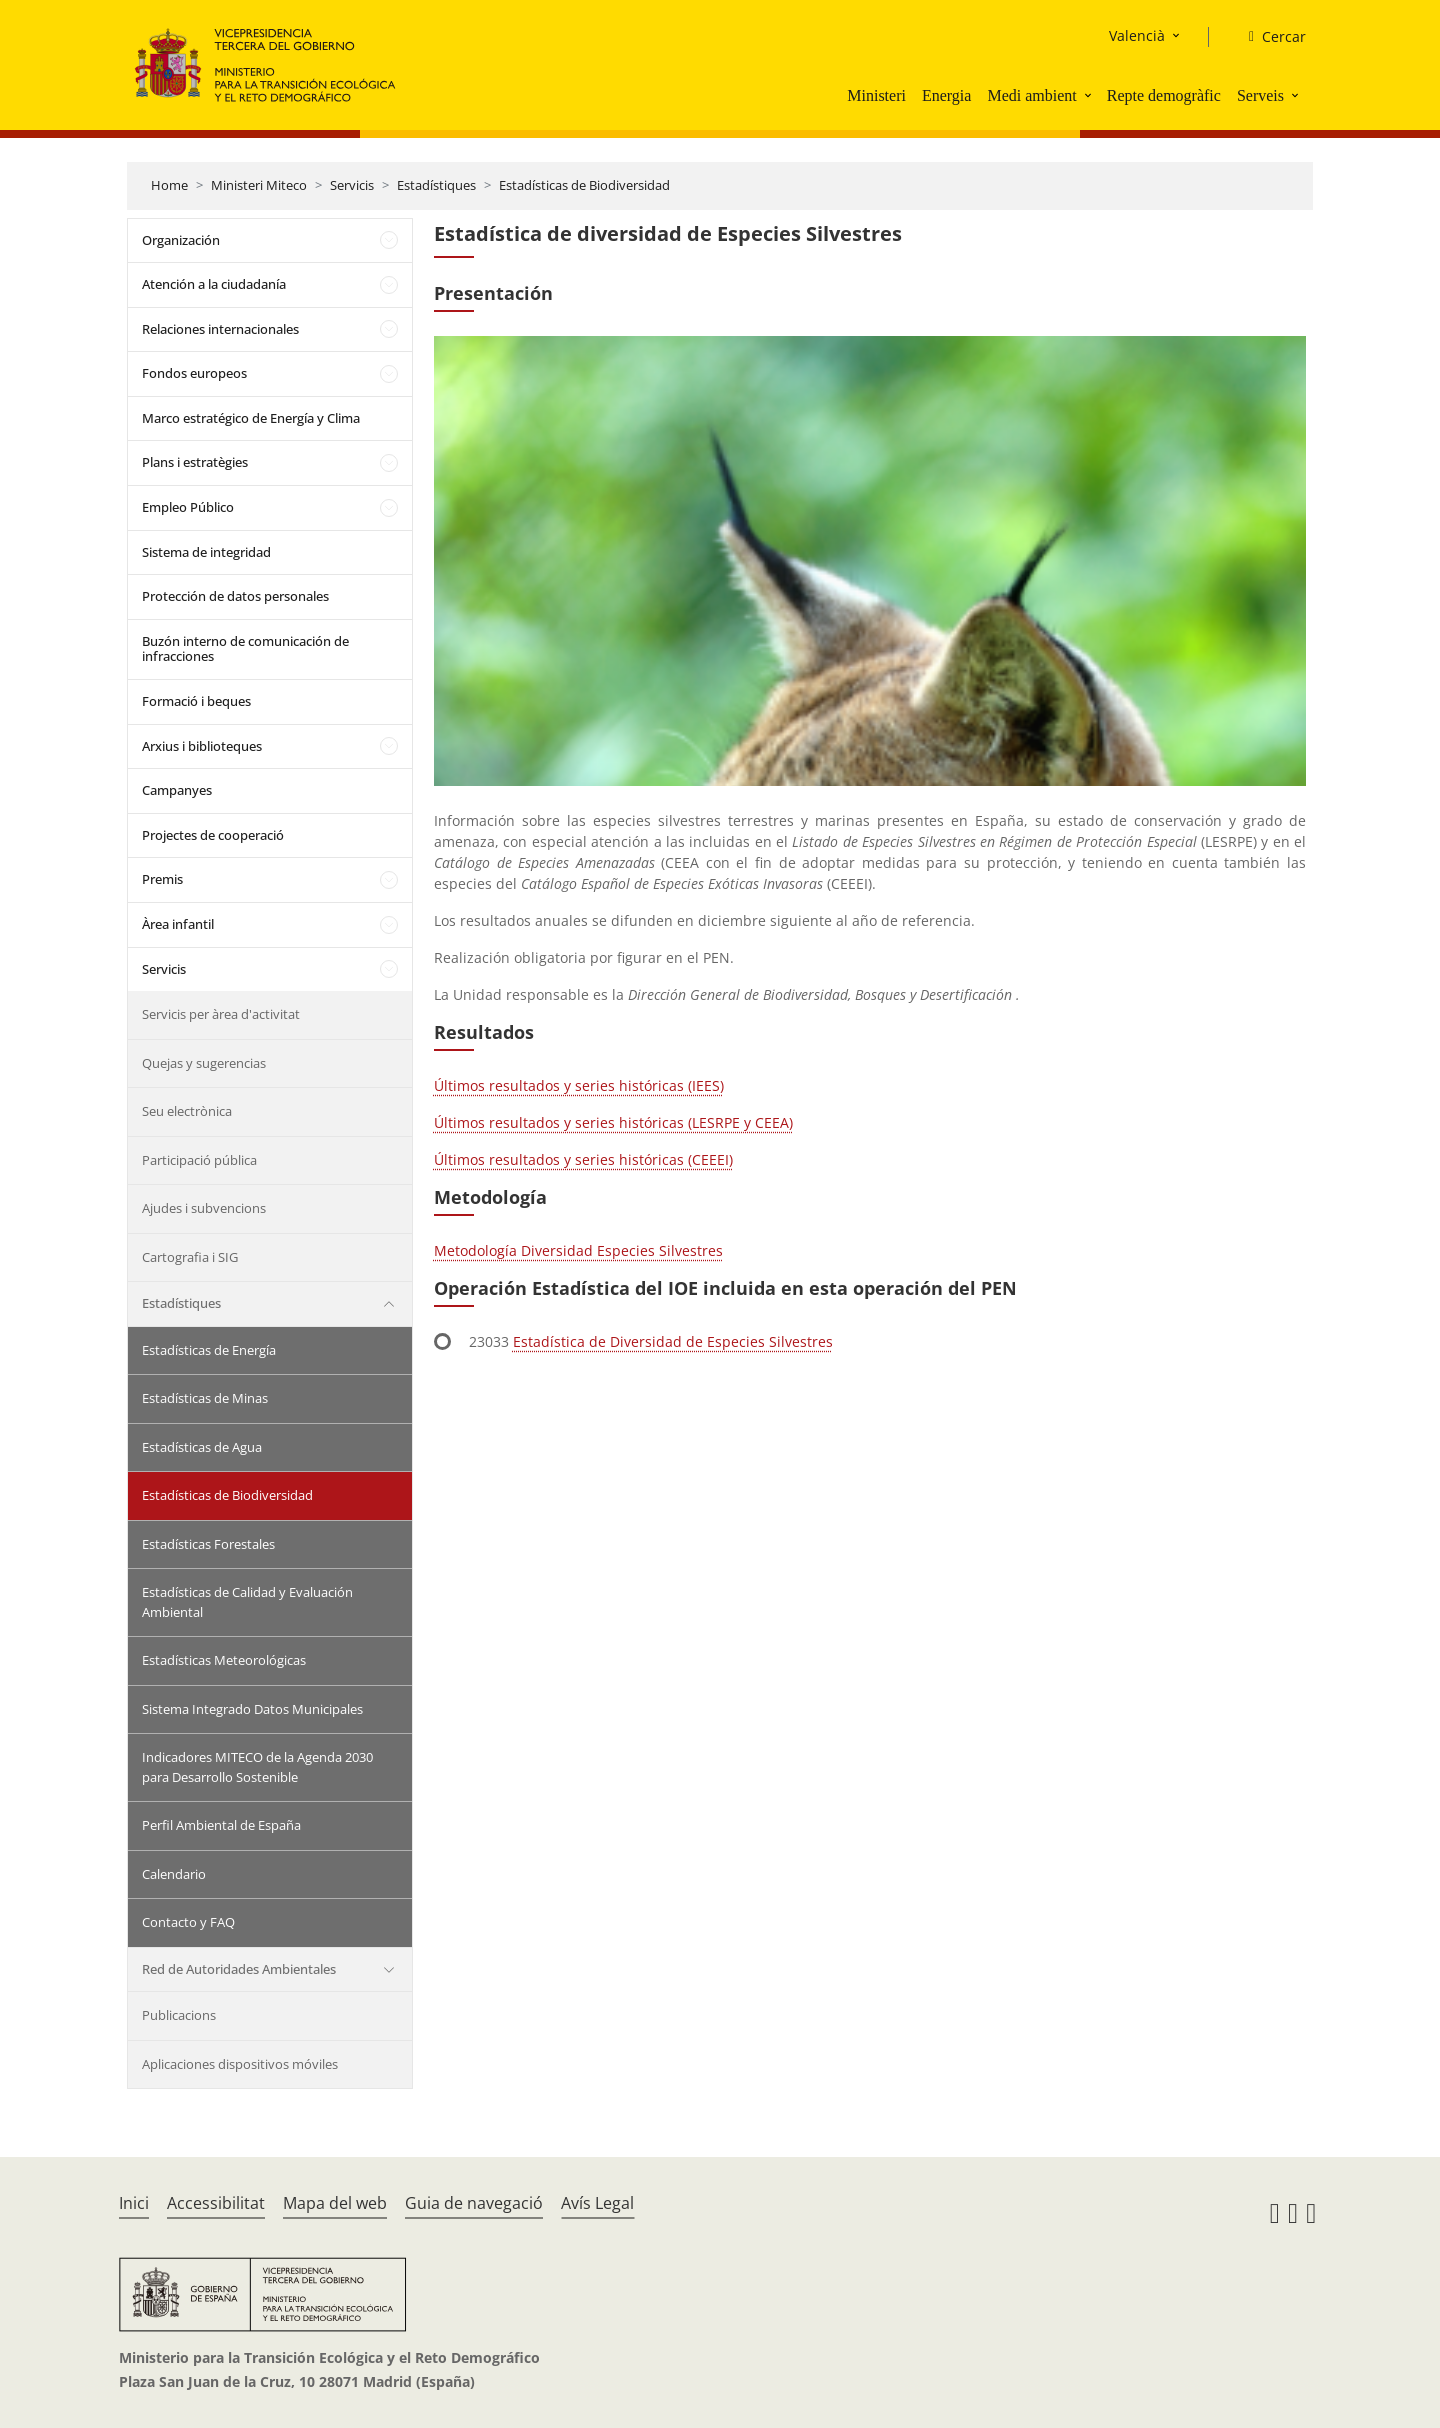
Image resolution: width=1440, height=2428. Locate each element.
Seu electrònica (187, 1111)
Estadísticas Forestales (208, 1544)
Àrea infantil (178, 924)
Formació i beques (196, 701)
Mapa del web (335, 2203)
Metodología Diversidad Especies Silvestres (578, 1250)
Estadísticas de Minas (205, 1398)
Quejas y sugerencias (204, 1063)
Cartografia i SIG (190, 1257)
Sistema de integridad (206, 552)
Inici (134, 2203)
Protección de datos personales (235, 596)
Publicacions (179, 2015)
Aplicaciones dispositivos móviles (240, 2064)
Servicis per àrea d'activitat (221, 1014)
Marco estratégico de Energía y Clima (251, 418)
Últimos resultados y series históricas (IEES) (579, 1085)
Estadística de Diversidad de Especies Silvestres (673, 1341)
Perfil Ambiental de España (221, 1825)
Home (169, 185)
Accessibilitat (216, 2203)
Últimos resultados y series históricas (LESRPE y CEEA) (613, 1122)
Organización (181, 240)
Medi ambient (1031, 95)
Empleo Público (188, 507)
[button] (1090, 95)
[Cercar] (1269, 37)
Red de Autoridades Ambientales (239, 1969)
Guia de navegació (474, 2203)
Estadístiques (436, 185)
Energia (946, 95)
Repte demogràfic (1164, 95)
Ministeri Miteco (259, 185)
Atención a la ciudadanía (214, 284)
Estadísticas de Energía (209, 1350)
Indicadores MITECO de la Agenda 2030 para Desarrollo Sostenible (257, 1767)
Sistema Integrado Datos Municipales (252, 1709)
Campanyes (177, 790)
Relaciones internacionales (220, 329)
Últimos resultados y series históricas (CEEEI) (583, 1159)
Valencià (1137, 35)
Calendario (174, 1874)
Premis (162, 879)
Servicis (352, 185)
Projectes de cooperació (213, 835)
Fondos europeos (194, 373)
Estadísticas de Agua (202, 1447)
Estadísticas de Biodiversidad (584, 185)
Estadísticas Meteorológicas (224, 1660)
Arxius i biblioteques (202, 746)
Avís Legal (597, 2203)
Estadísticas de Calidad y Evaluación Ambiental (247, 1602)
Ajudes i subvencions (204, 1208)
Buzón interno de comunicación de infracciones (245, 649)
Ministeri (876, 95)
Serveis (1260, 95)
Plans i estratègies (195, 462)
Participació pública (199, 1160)
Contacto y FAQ (188, 1922)
